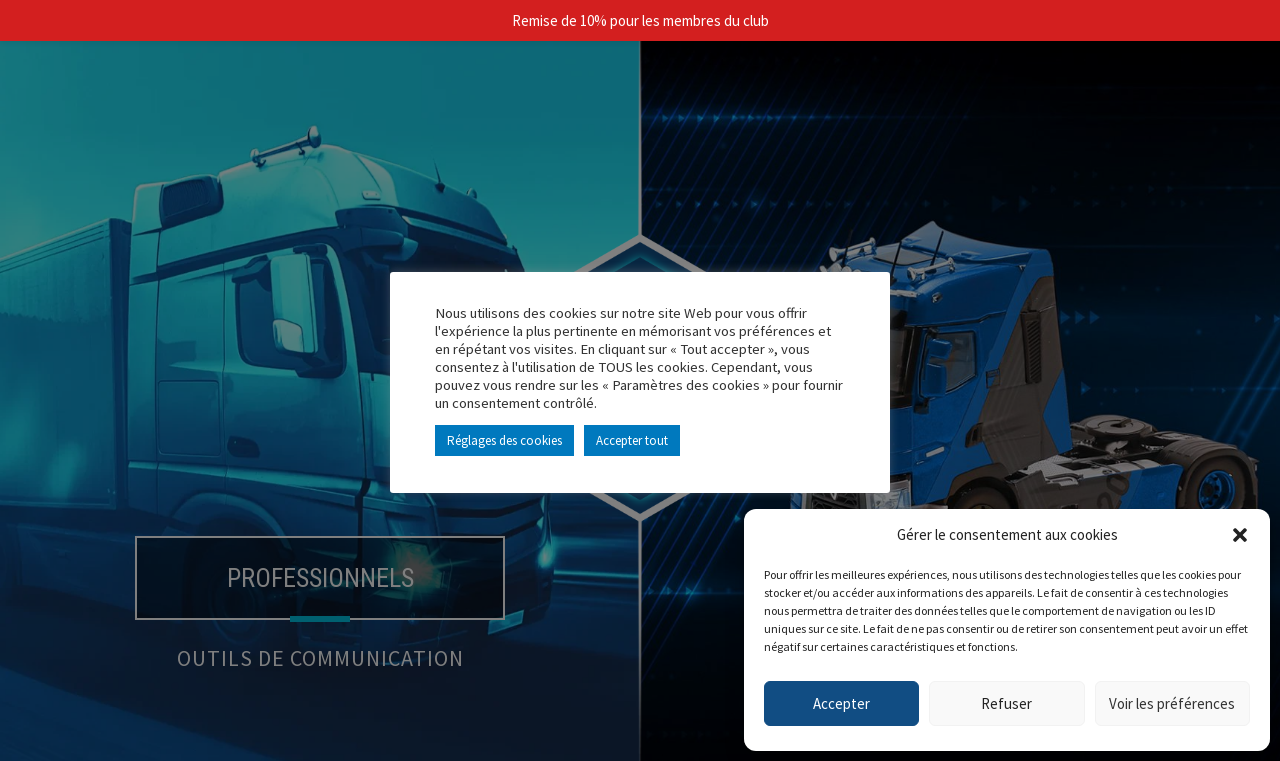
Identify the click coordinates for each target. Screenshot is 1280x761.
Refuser (1006, 703)
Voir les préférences (1172, 703)
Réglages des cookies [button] (504, 440)
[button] (1240, 535)
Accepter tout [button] (632, 440)
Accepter (841, 703)
